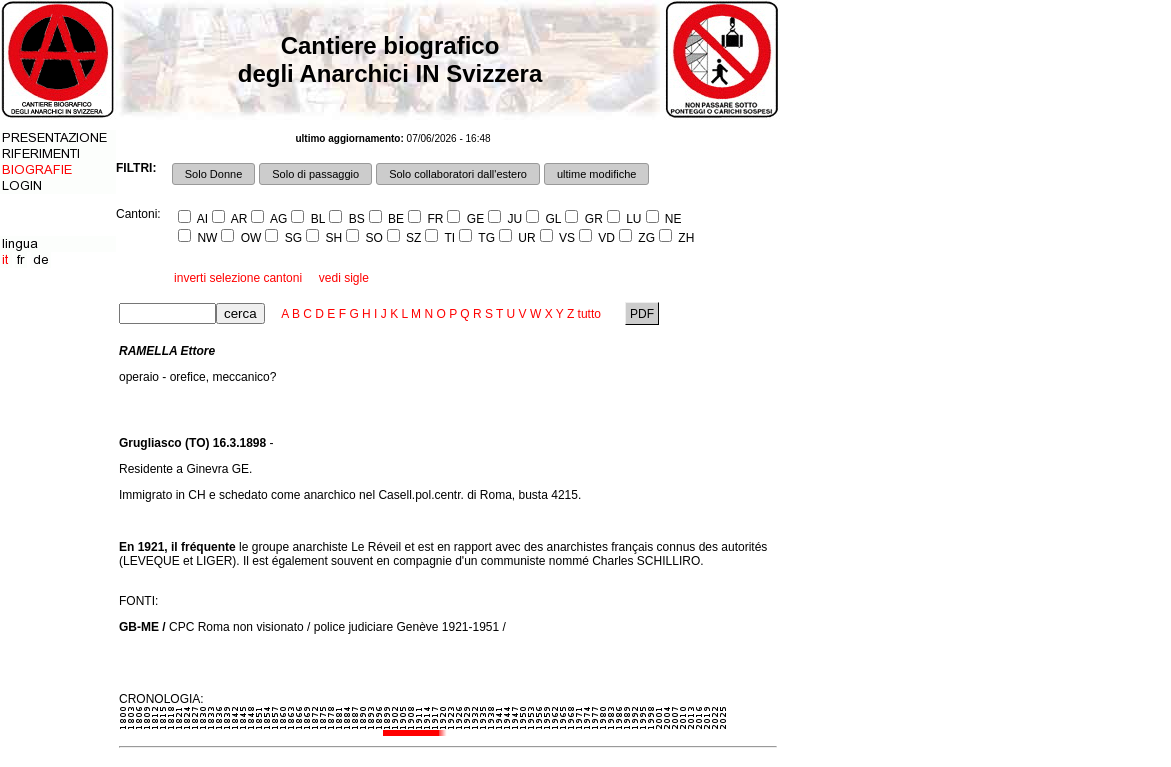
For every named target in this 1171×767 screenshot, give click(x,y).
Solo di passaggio (315, 174)
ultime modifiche (596, 174)
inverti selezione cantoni (238, 278)
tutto (589, 314)
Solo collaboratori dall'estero (458, 174)
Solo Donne (214, 174)
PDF (642, 314)
